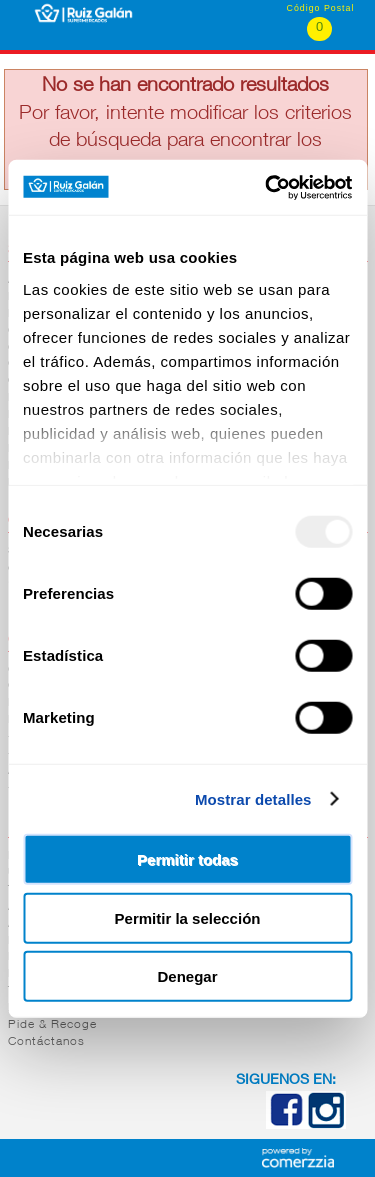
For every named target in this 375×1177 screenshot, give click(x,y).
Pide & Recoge (52, 1025)
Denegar (187, 976)
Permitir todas (187, 859)
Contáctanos (46, 1042)
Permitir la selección (188, 917)
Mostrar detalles (253, 798)
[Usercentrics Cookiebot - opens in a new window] (267, 187)
